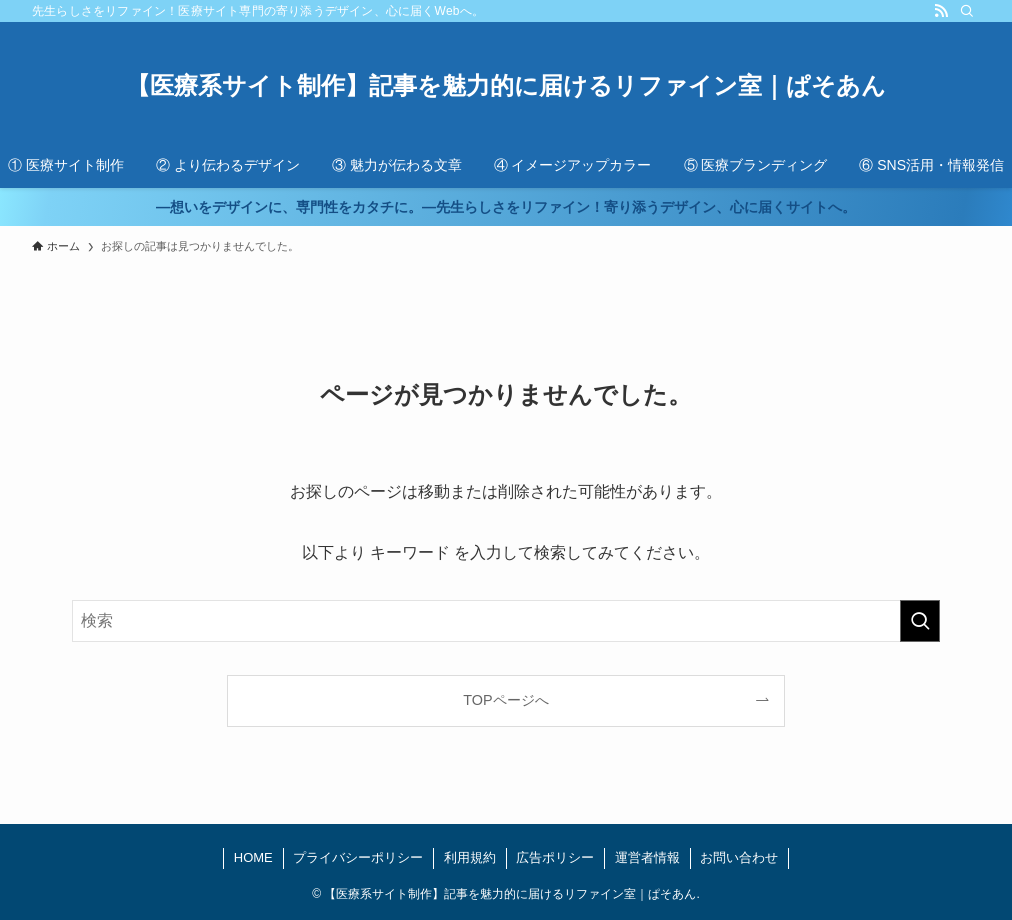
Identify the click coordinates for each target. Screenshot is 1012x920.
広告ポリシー (555, 857)
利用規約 (470, 857)
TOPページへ (505, 700)
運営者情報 (647, 857)
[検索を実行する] (920, 621)
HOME (253, 857)
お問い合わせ (739, 857)
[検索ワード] (506, 621)
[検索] (967, 11)
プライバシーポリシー (358, 857)
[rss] (941, 11)
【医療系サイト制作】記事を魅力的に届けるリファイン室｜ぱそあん (506, 86)
